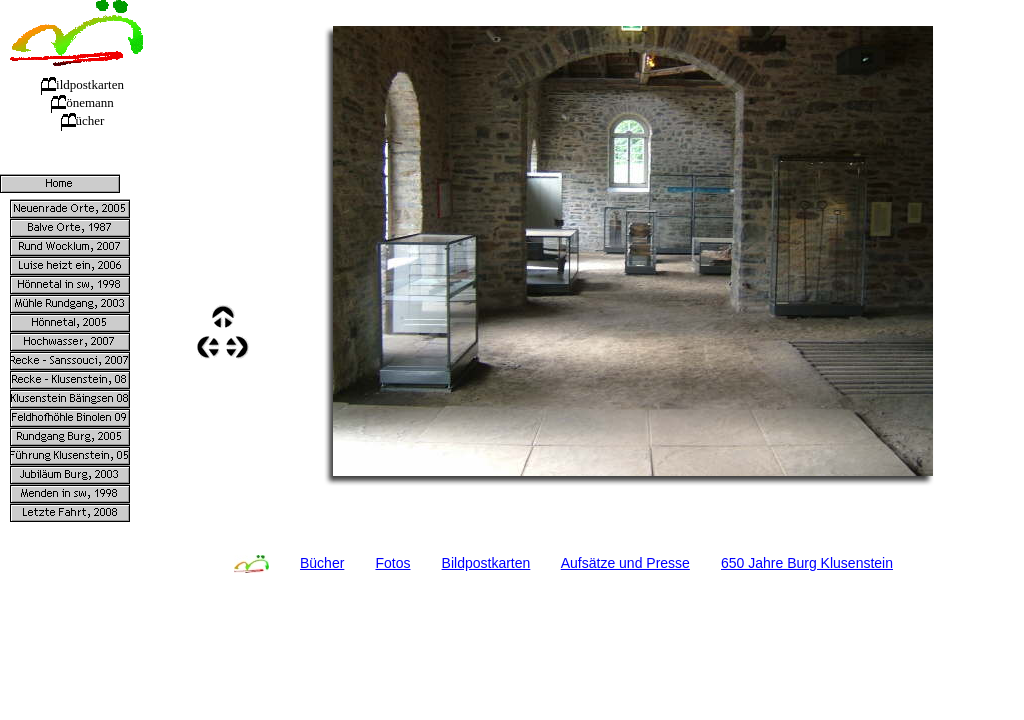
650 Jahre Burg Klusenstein (807, 563)
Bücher (322, 563)
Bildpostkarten (486, 563)
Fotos (392, 563)
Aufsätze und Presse (625, 563)
